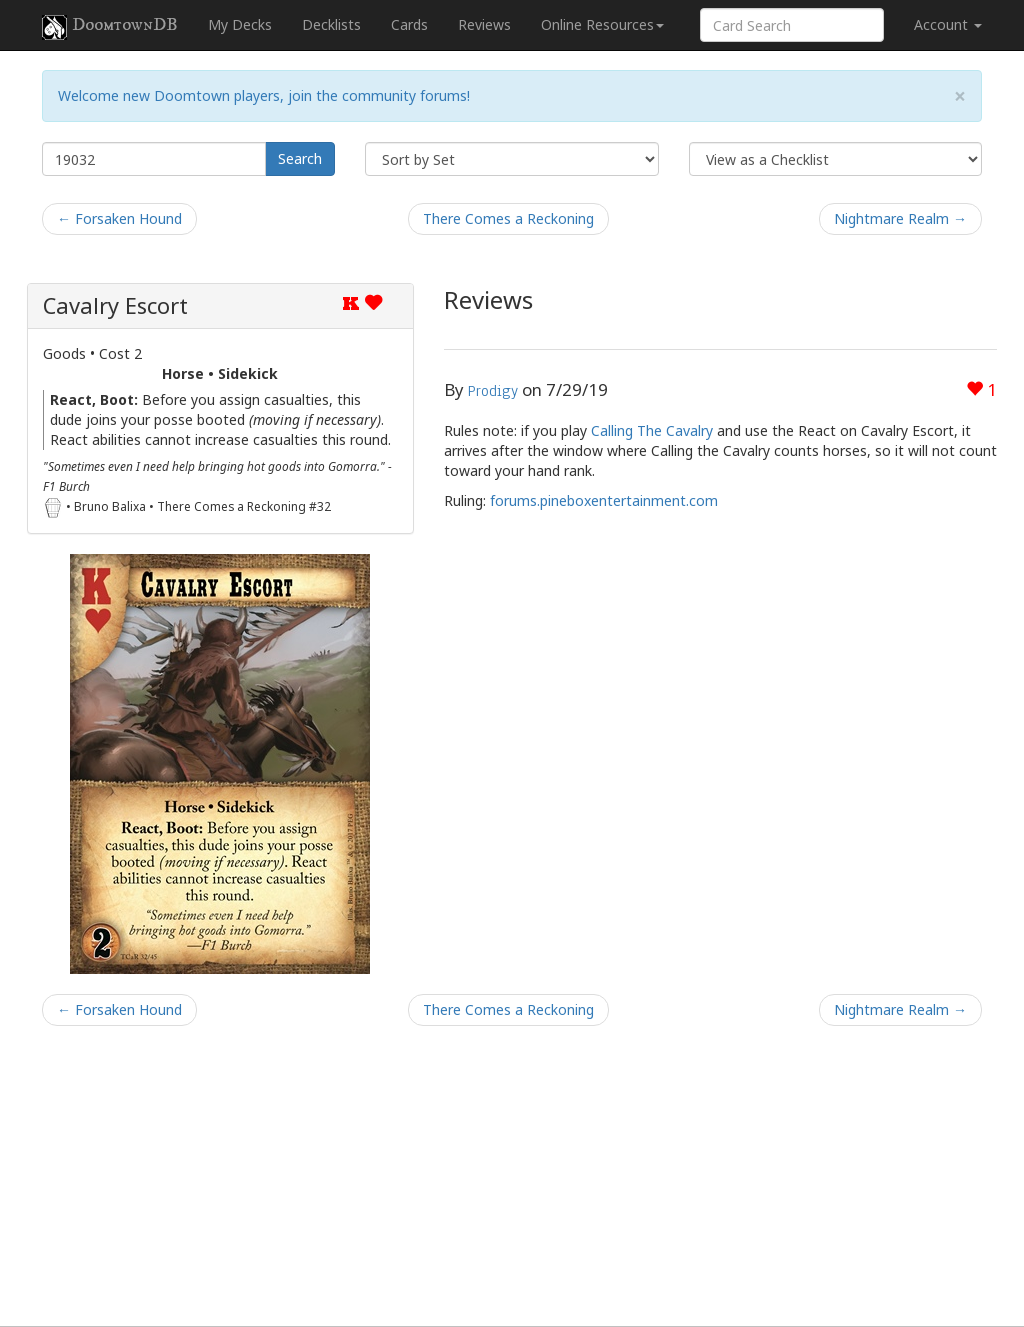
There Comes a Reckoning (508, 218)
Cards (409, 24)
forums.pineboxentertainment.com (604, 500)
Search (300, 158)
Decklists (331, 24)
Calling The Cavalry (652, 430)
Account (948, 24)
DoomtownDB (110, 27)
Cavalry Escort (115, 305)
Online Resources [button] (602, 24)
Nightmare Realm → (900, 218)
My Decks (240, 24)
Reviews (484, 24)
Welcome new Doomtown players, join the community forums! (264, 95)
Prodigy (493, 391)
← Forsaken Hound (119, 218)
